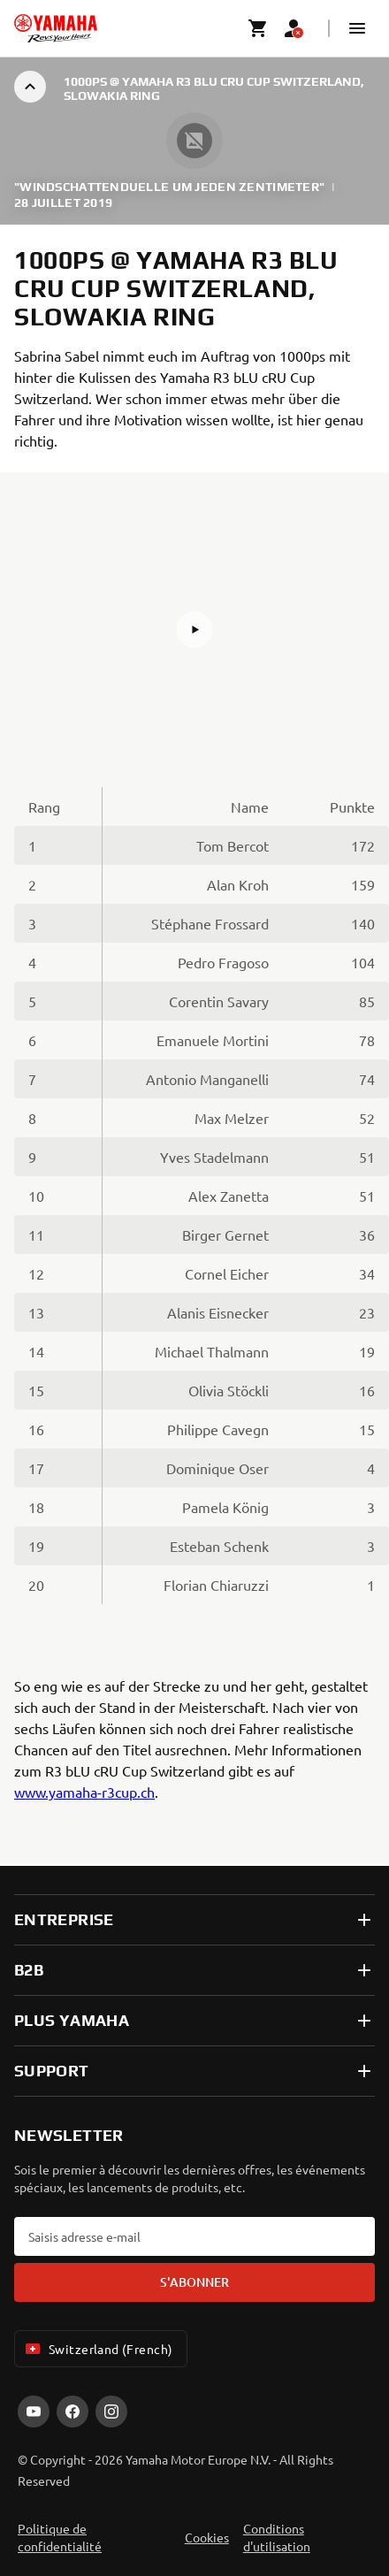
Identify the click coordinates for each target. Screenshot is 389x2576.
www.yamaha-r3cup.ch (84, 1791)
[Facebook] (72, 2411)
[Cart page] (258, 28)
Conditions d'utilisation (276, 2537)
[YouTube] (34, 2411)
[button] (357, 28)
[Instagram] (111, 2411)
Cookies (207, 2537)
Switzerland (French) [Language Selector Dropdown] (97, 2348)
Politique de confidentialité (60, 2537)
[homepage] (55, 28)
